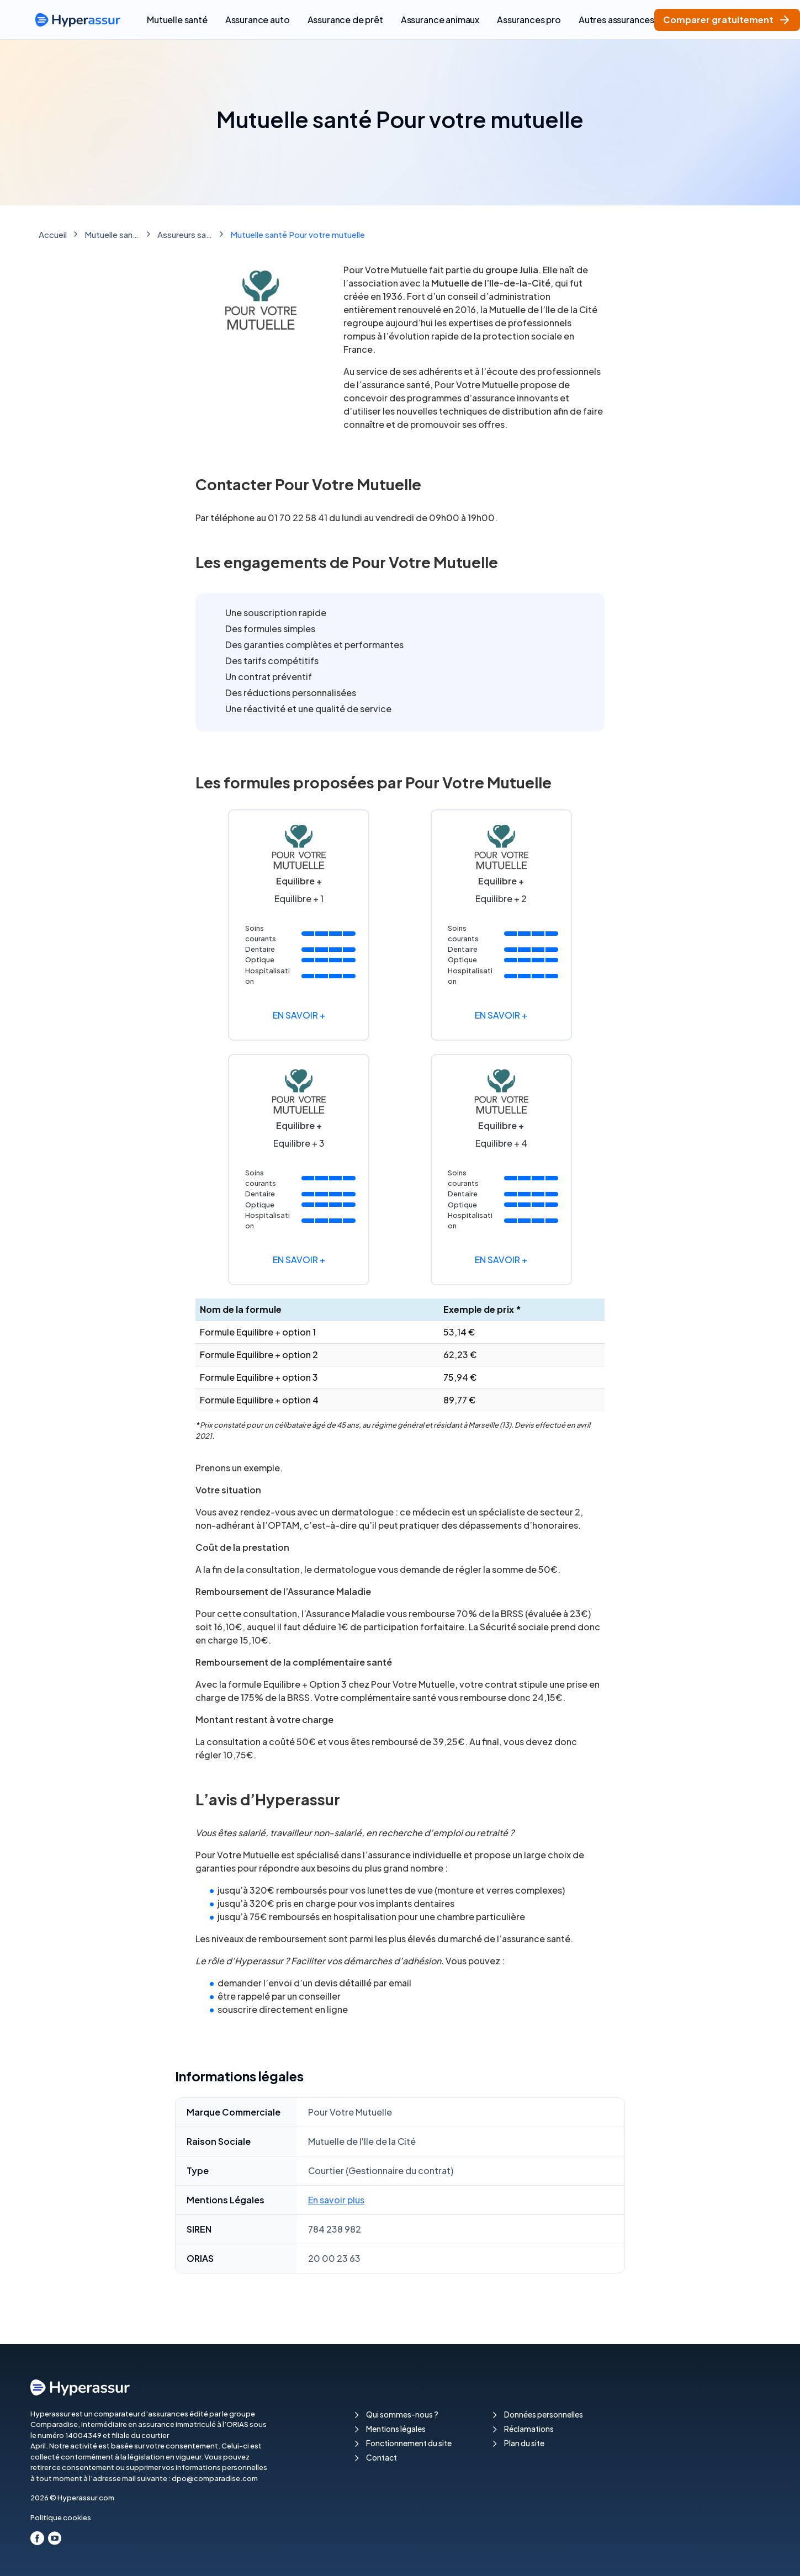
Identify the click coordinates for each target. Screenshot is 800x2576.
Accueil (53, 234)
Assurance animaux (440, 19)
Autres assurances (616, 19)
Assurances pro (529, 19)
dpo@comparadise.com (215, 2478)
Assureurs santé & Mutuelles (185, 234)
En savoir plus (336, 2200)
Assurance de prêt (345, 19)
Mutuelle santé (177, 19)
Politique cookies (60, 2517)
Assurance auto (257, 19)
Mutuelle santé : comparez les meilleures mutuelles (112, 234)
